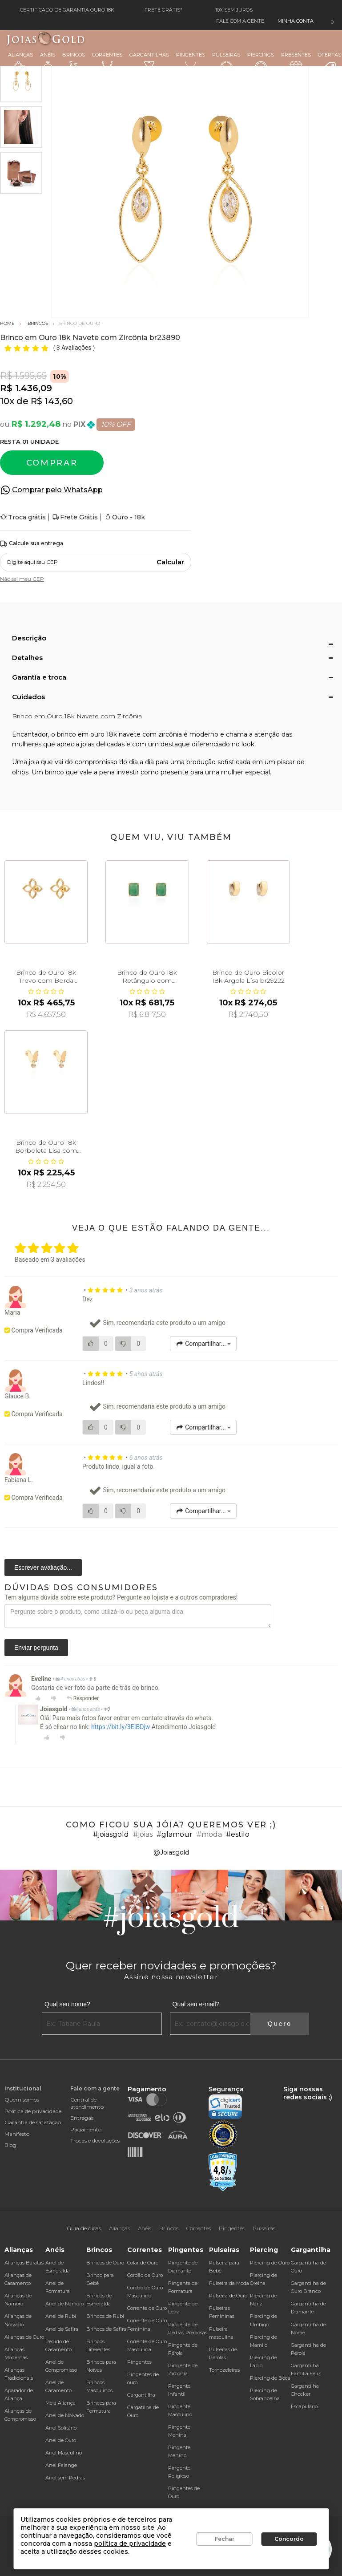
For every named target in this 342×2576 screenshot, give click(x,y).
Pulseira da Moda (229, 2283)
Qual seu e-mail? (196, 2004)
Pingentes (190, 62)
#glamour (175, 1834)
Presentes (296, 62)
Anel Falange (61, 2465)
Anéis (47, 63)
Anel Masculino (63, 2453)
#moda (209, 1834)
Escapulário (304, 2406)
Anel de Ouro (60, 2440)
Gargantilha (141, 2395)
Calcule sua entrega (31, 543)
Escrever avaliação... (43, 1567)
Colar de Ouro (142, 2263)
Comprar (52, 463)
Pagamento (85, 2129)
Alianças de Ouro (24, 2337)
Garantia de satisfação (32, 2122)
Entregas (81, 2117)
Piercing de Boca (270, 2378)
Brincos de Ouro (105, 2263)
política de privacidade (130, 2544)
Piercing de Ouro (270, 2263)
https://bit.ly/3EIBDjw (120, 1726)
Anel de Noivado (64, 2415)
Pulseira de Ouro (228, 2295)
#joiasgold (111, 1834)
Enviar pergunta (36, 1647)
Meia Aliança (60, 2403)
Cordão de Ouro (145, 2275)
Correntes (107, 62)
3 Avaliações (74, 347)
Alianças (20, 62)
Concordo (289, 2538)
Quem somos (21, 2099)
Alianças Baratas (24, 2263)
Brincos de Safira (106, 2329)
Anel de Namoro (64, 2304)
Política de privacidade (32, 2111)
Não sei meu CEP (22, 578)
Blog (10, 2145)
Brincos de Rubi (105, 2316)
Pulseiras (226, 63)
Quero (280, 2023)
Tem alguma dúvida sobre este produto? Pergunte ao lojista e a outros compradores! (120, 1597)
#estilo (237, 1834)
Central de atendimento (87, 2103)
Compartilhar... (203, 1343)
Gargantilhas (149, 62)
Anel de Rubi (60, 2316)
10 (7, 401)
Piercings (260, 63)
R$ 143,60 (52, 401)
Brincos (73, 63)
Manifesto (16, 2133)
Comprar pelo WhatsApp (57, 490)
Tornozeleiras (224, 2370)
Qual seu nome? (67, 2004)
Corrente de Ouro (147, 2308)
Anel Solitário (60, 2428)
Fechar (224, 2538)
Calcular (170, 562)
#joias (143, 1834)
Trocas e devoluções (95, 2140)
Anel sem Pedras (65, 2478)
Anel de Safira (61, 2329)
